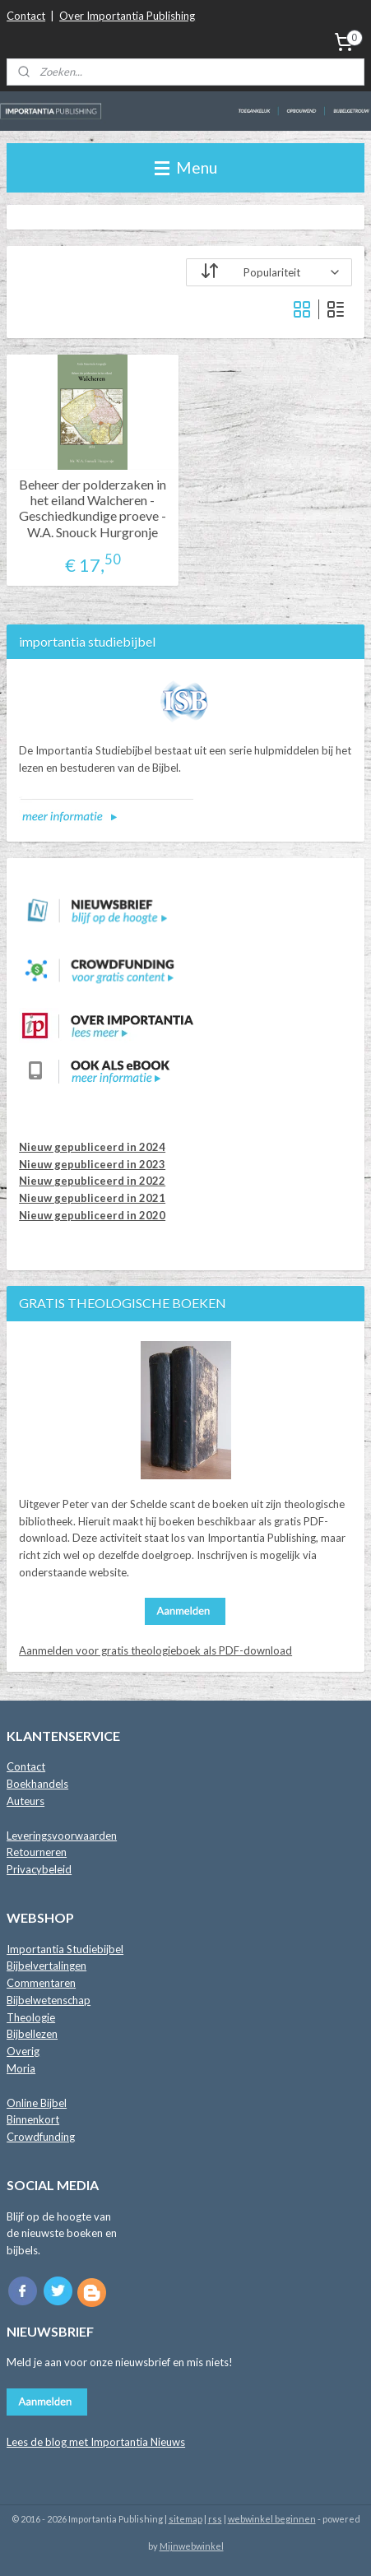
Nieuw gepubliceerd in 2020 (92, 1215)
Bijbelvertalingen (46, 1965)
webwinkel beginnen (272, 2518)
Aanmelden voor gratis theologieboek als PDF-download (155, 1650)
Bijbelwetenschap (48, 2000)
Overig (23, 2051)
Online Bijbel (37, 2103)
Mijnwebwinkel (192, 2546)
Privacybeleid (39, 1869)
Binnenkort (33, 2119)
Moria (21, 2068)
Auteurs (25, 1801)
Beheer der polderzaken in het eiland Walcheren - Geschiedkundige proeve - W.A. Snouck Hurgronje (92, 508)
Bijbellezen (32, 2033)
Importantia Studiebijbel (65, 1949)
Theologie (31, 2017)
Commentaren (41, 1982)
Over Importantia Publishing (127, 15)
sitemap (185, 2518)
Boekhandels (37, 1783)
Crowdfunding (41, 2136)
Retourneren (37, 1852)
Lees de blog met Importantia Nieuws (96, 2441)
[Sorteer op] (269, 272)
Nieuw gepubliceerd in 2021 (92, 1197)
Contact (26, 15)
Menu (186, 167)
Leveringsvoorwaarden (62, 1835)
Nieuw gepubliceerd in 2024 (92, 1146)
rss (215, 2518)
